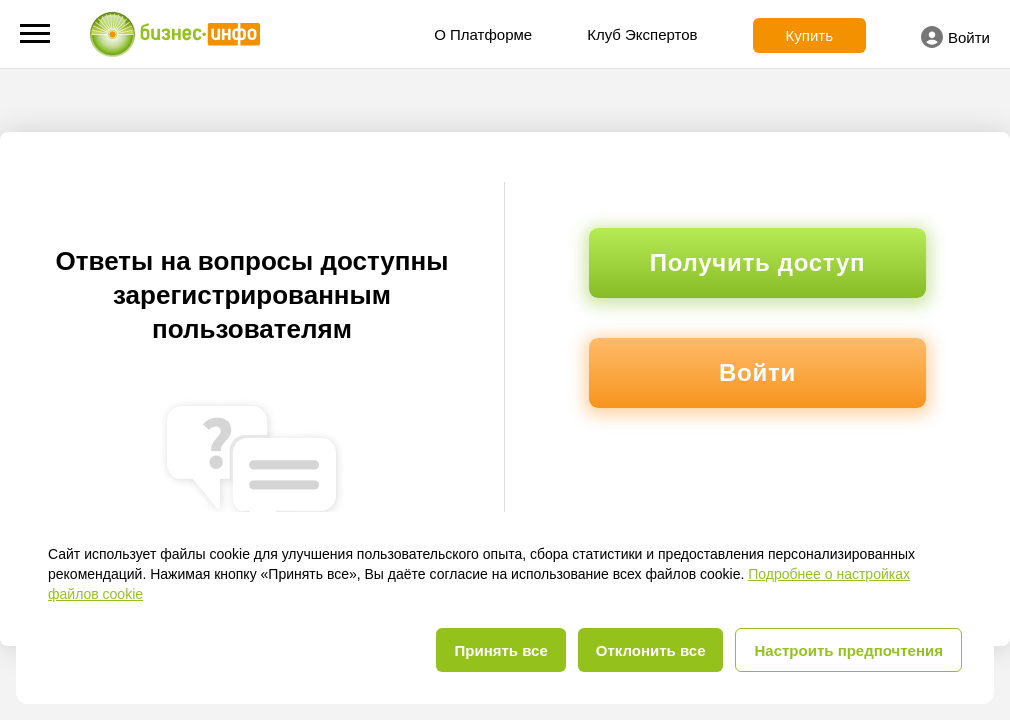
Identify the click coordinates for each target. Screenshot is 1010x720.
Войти (955, 37)
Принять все (500, 650)
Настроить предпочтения (848, 650)
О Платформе (483, 34)
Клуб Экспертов (642, 34)
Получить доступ (757, 262)
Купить (809, 35)
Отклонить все (651, 650)
